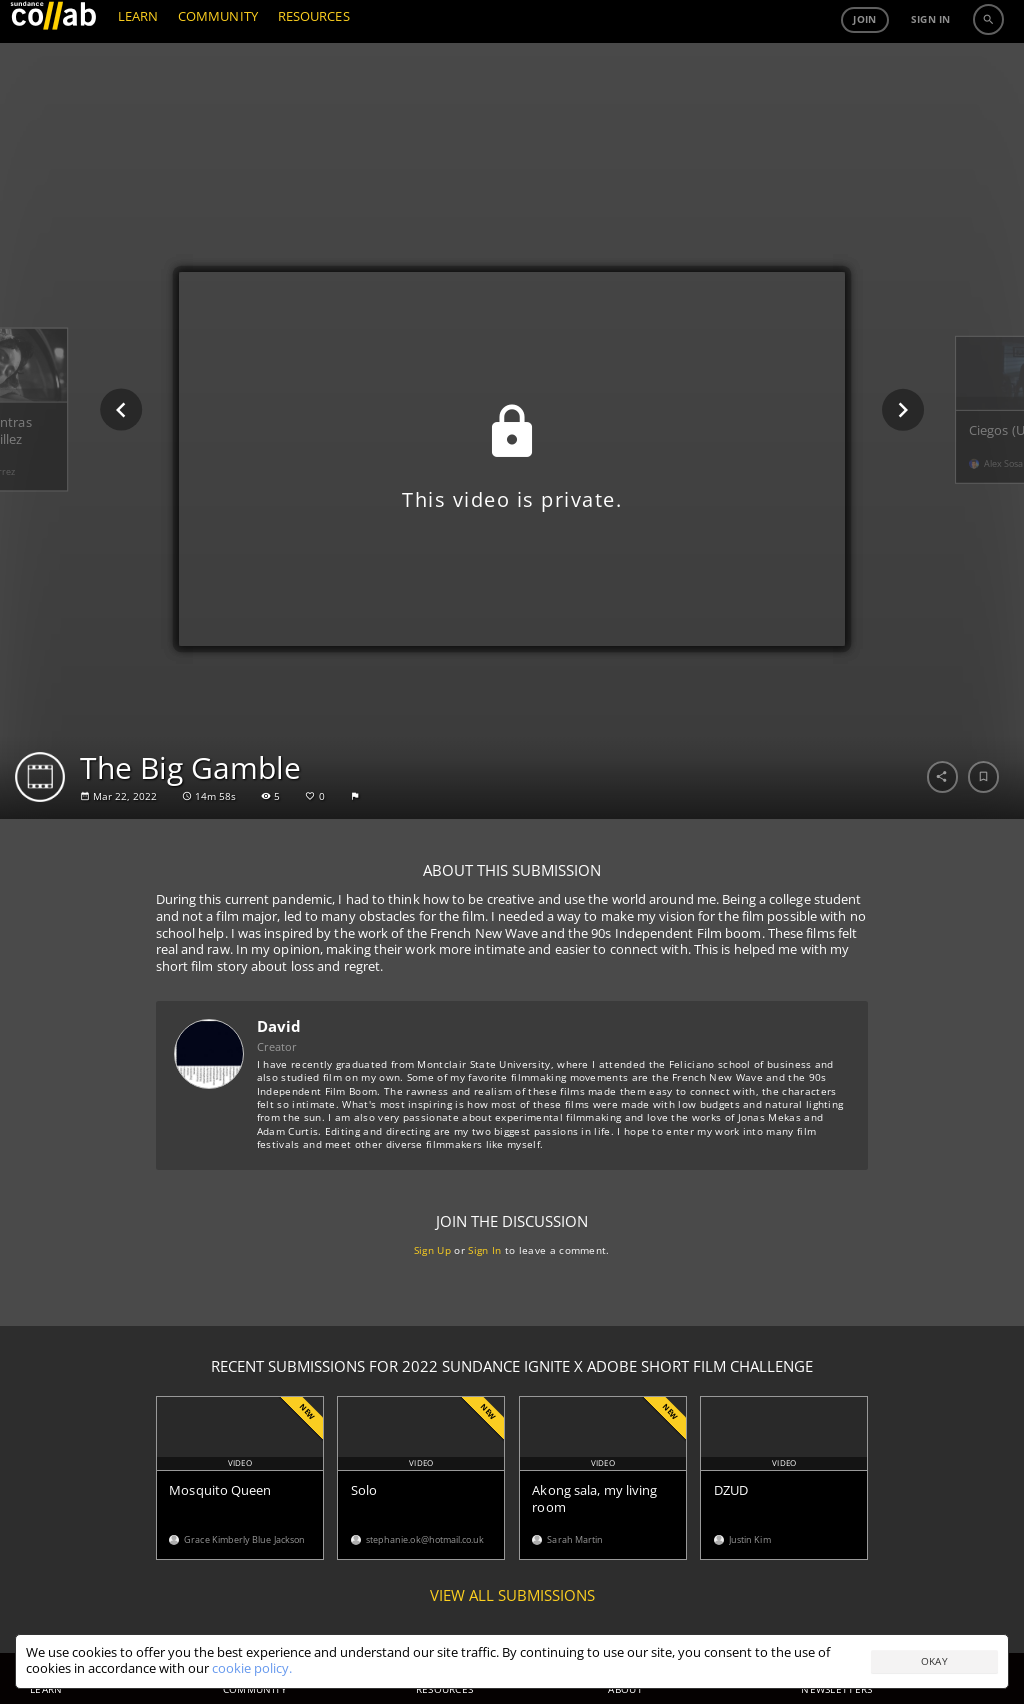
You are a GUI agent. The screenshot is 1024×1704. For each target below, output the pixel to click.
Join (864, 65)
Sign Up (432, 1250)
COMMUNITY (218, 62)
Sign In (485, 1250)
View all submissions (512, 1595)
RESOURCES (314, 62)
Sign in (931, 65)
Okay (934, 1661)
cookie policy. (252, 1668)
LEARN (138, 62)
